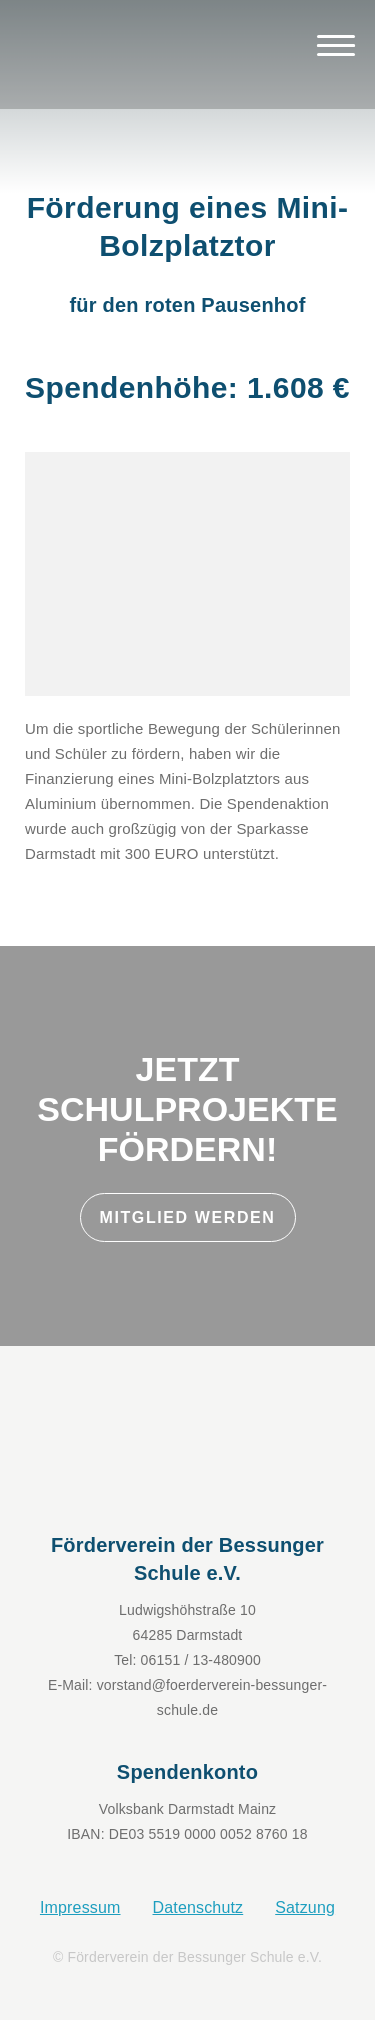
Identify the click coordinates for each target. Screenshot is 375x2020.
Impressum (80, 1907)
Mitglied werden (188, 1217)
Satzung (305, 1907)
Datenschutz (198, 1907)
